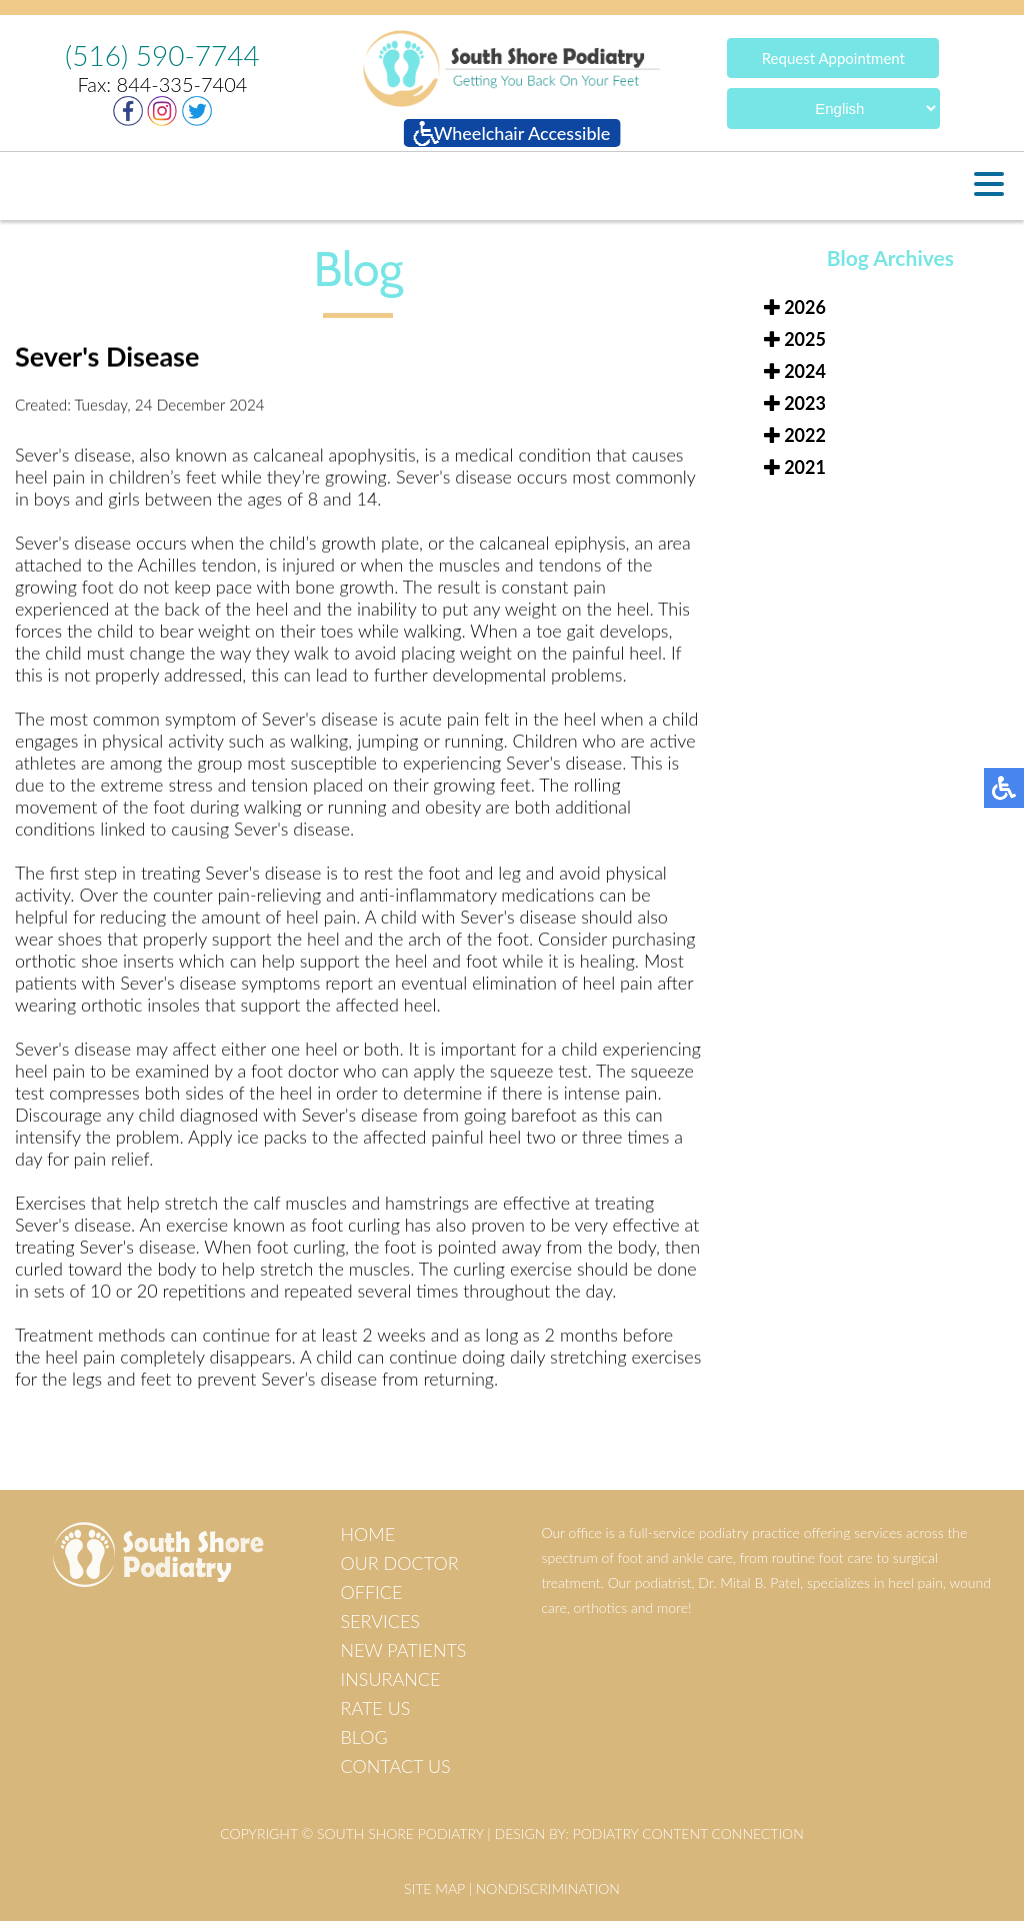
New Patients (403, 1650)
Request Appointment (833, 57)
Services (379, 1621)
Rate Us (375, 1708)
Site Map (434, 1888)
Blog (363, 1737)
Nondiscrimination (548, 1888)
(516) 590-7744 (162, 55)
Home (367, 1534)
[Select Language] (833, 107)
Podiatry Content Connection (688, 1833)
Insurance (390, 1679)
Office (371, 1592)
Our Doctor (399, 1563)
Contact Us (395, 1766)
